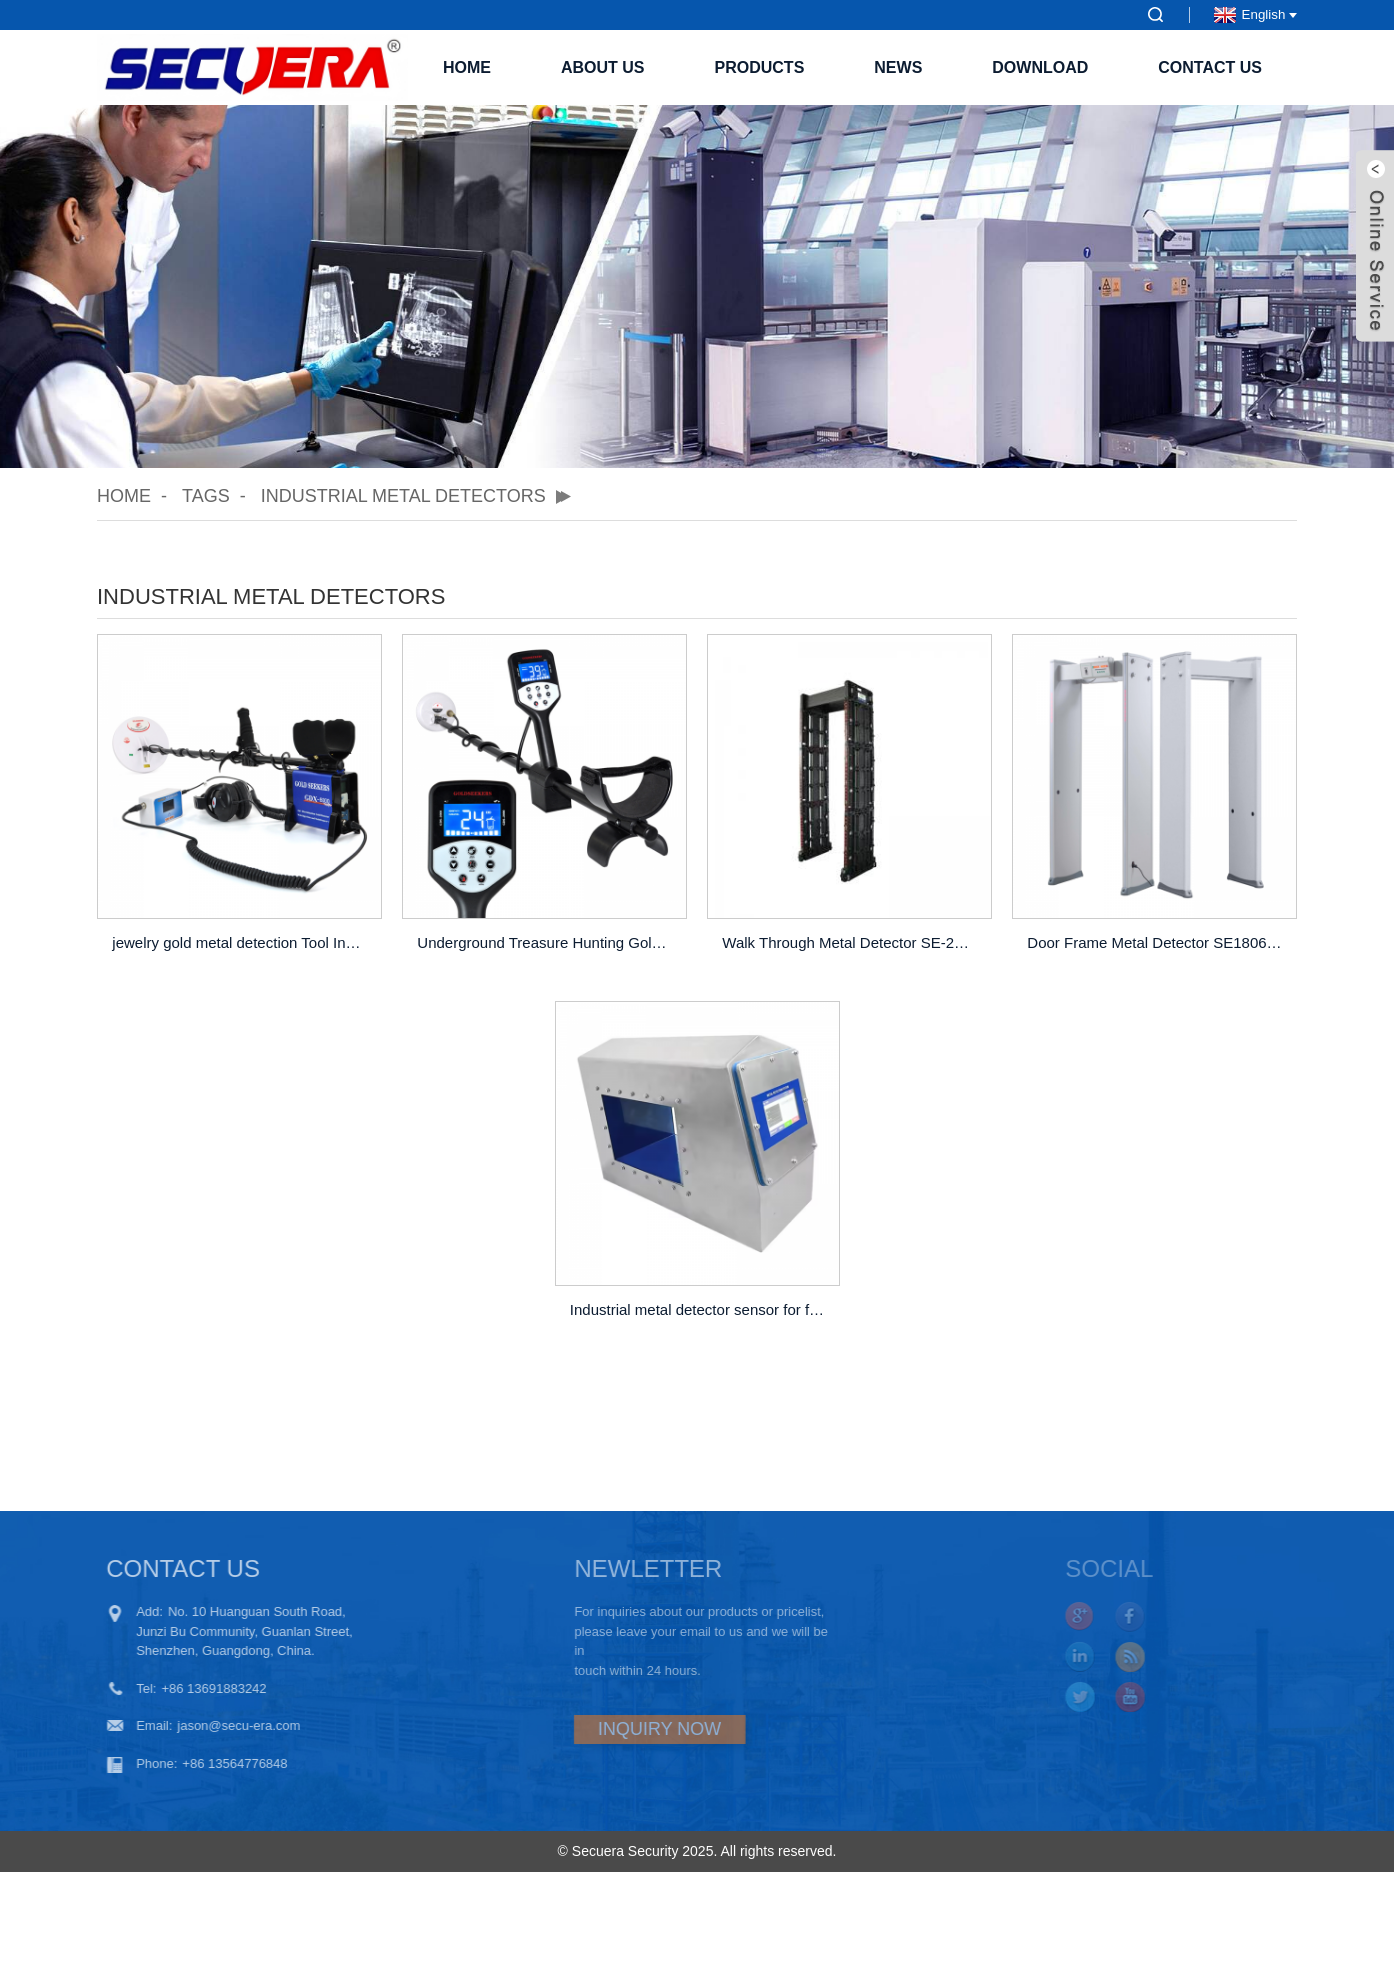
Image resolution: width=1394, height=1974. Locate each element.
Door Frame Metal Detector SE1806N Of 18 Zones (1157, 942)
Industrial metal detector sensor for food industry (700, 1309)
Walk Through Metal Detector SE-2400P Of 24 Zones (852, 942)
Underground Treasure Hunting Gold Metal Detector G (547, 942)
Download (1040, 67)
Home (467, 67)
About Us (603, 67)
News (898, 67)
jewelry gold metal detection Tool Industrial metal (242, 942)
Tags (206, 496)
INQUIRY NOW (606, 1729)
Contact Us (1210, 67)
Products (760, 67)
